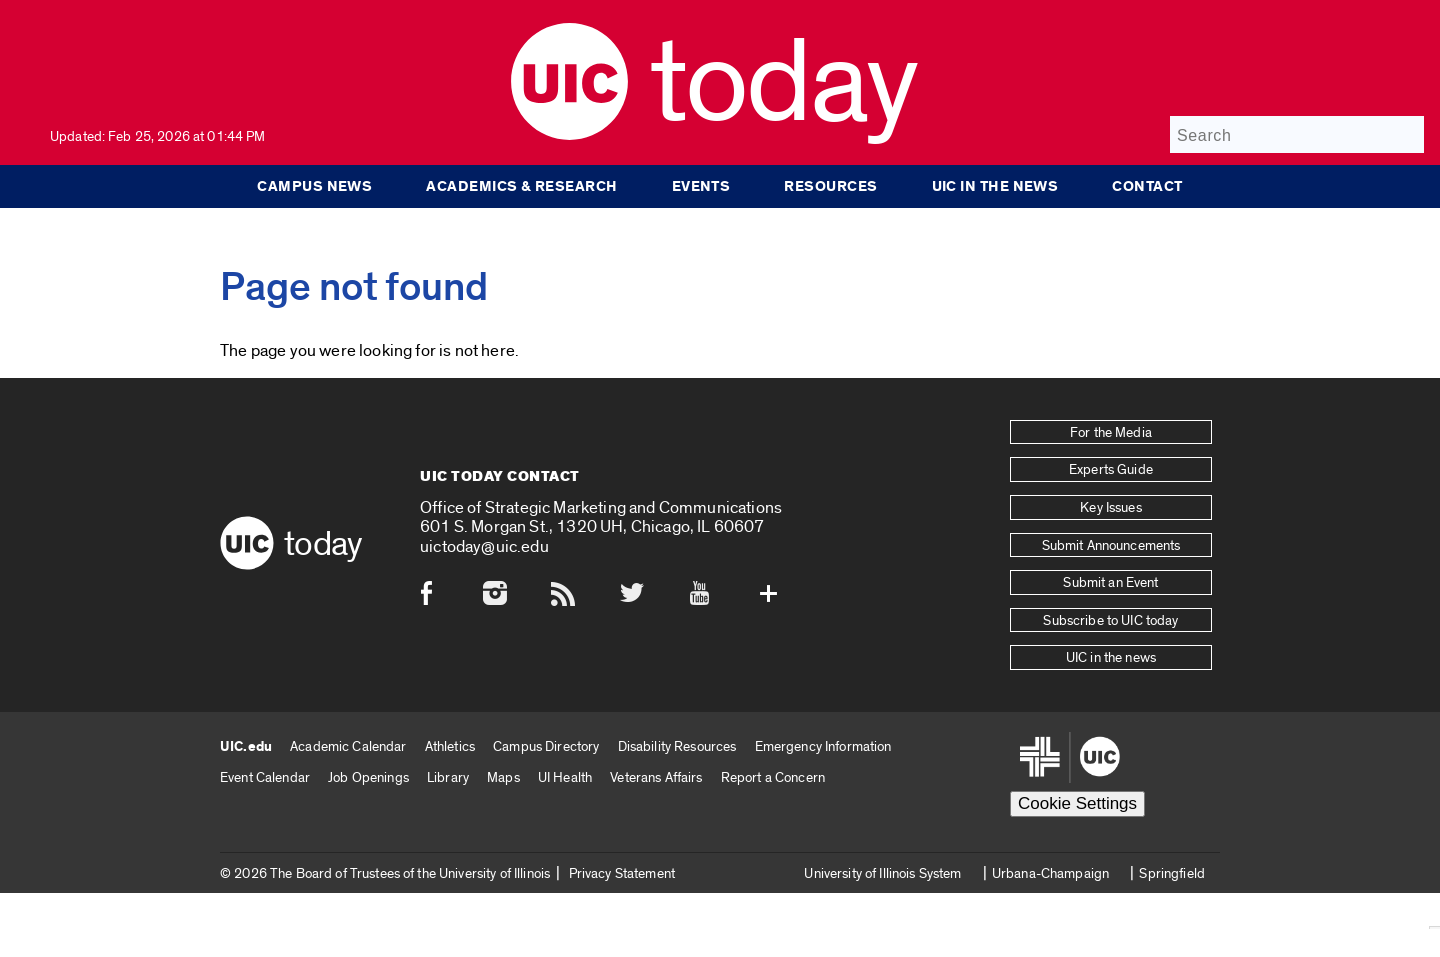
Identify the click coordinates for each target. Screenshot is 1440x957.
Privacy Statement (622, 873)
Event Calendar (265, 777)
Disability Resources (677, 746)
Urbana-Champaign (1050, 873)
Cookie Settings (1077, 803)
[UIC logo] (569, 135)
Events (701, 186)
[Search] (1297, 134)
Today (783, 84)
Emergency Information (823, 746)
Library (448, 777)
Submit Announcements (1111, 546)
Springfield (1172, 873)
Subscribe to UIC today (1110, 621)
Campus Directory (546, 746)
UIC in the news (995, 186)
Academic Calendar (348, 746)
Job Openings (368, 777)
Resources (830, 186)
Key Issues (1110, 508)
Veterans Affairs (656, 777)
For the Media (1111, 433)
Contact (1147, 186)
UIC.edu (246, 747)
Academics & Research (521, 186)
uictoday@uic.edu (484, 546)
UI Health (565, 777)
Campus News (314, 186)
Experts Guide (1111, 470)
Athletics (450, 746)
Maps (503, 777)
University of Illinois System (882, 873)
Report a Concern (773, 777)
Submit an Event (1110, 583)
